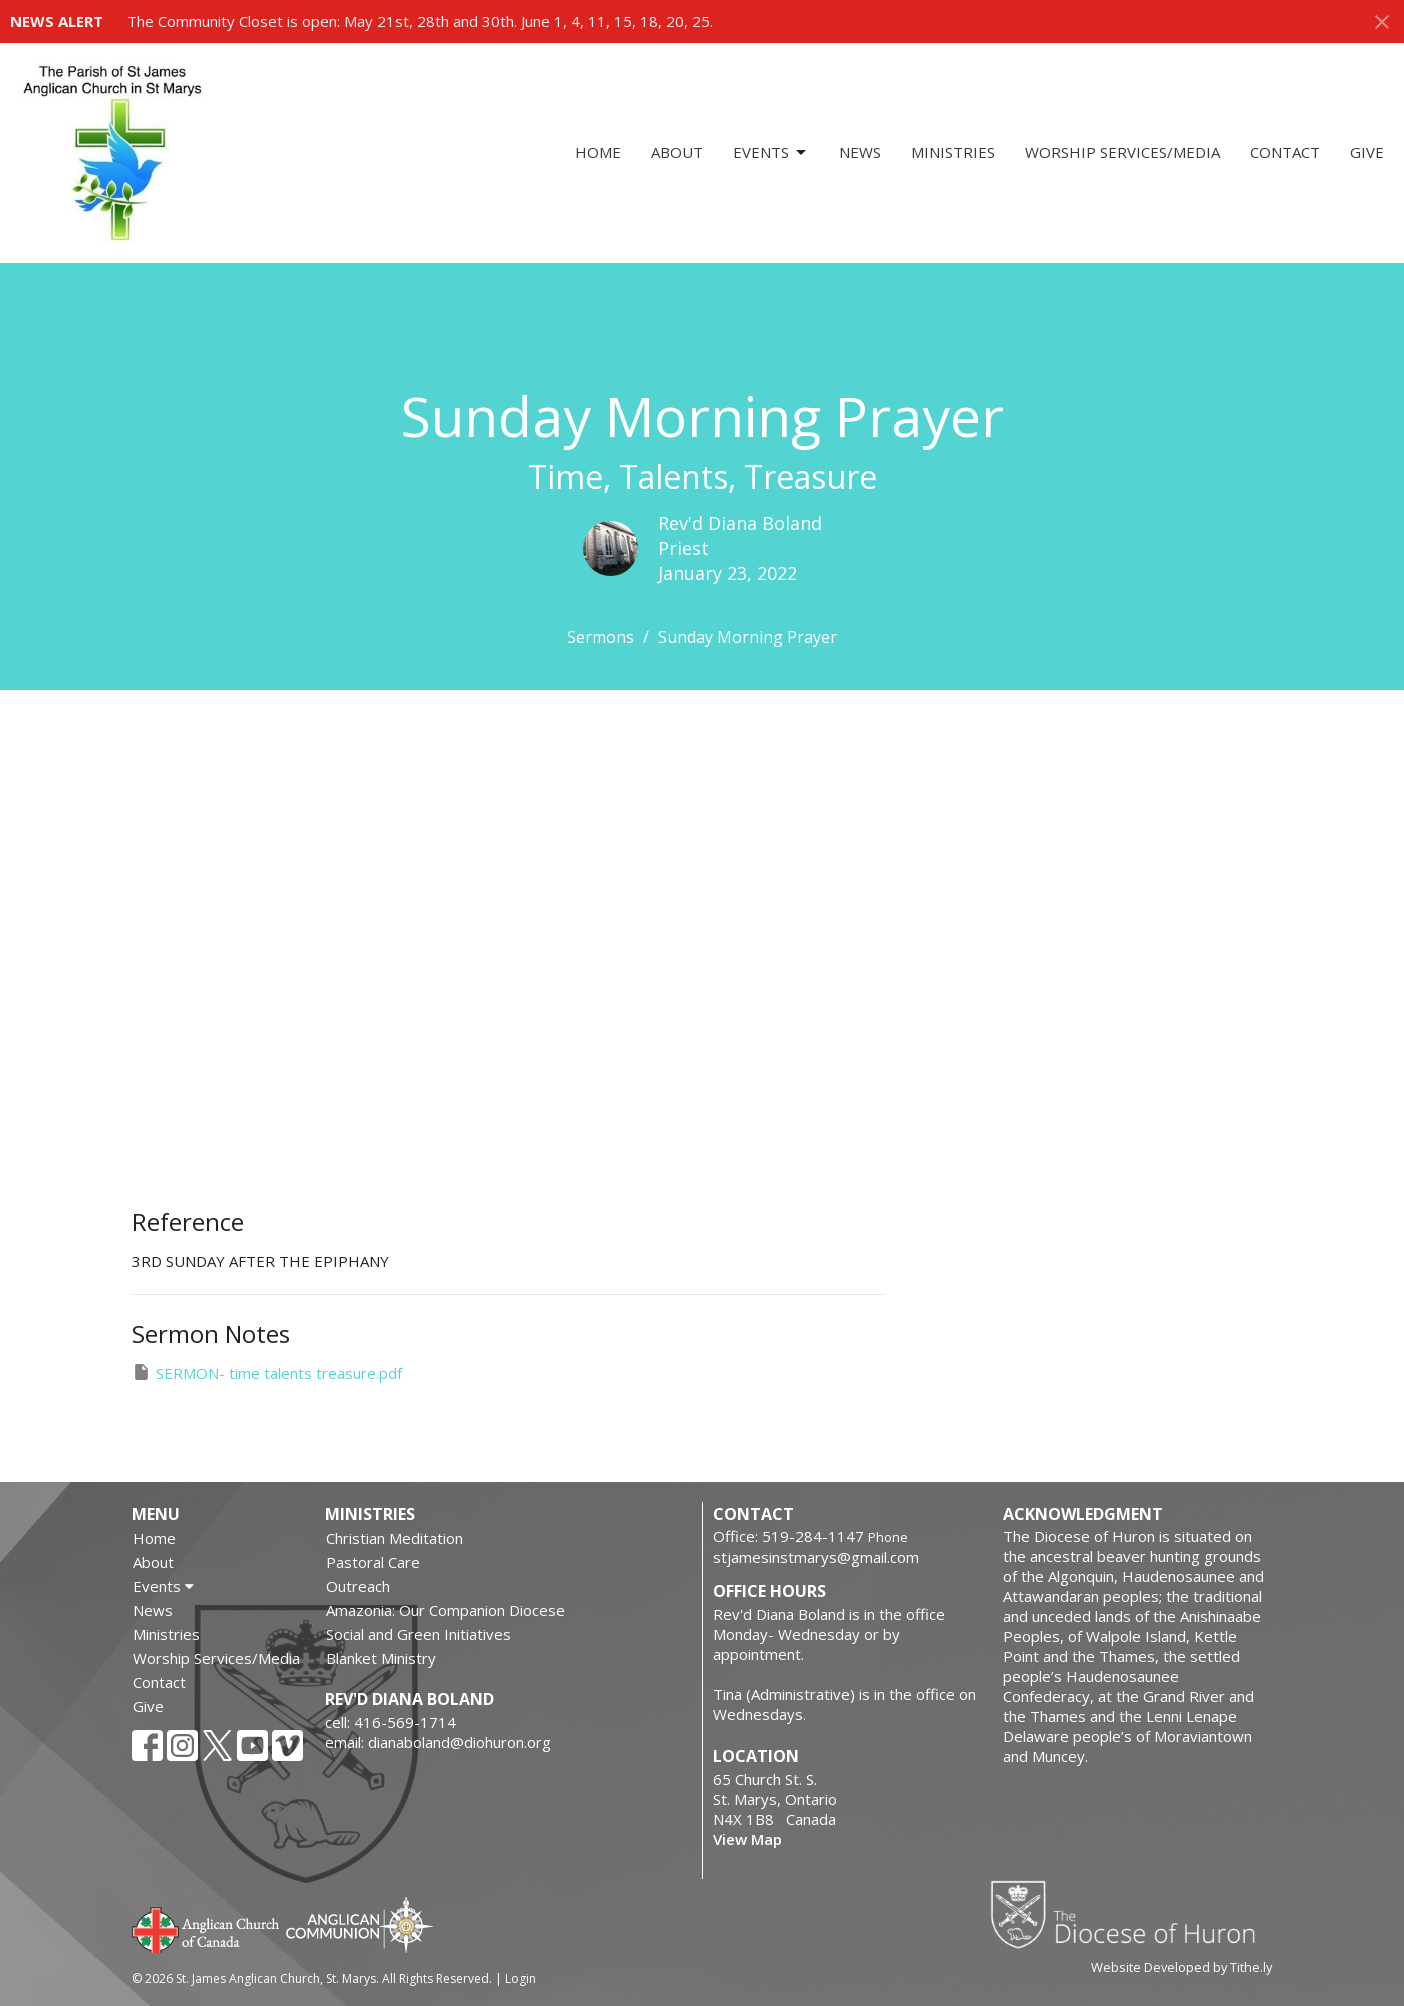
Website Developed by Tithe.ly (1181, 1967)
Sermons (600, 637)
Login (520, 1978)
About (677, 152)
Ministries (953, 152)
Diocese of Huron (1130, 1914)
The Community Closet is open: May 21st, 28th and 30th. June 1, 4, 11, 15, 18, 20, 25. (420, 21)
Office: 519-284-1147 (788, 1536)
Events (771, 152)
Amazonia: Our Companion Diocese (445, 1610)
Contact (1285, 152)
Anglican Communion (359, 1924)
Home (598, 152)
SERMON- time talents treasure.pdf (267, 1372)
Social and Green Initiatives (418, 1634)
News (860, 152)
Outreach (358, 1586)
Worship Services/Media (1122, 152)
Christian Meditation (394, 1538)
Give (1367, 152)
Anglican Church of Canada (206, 1928)
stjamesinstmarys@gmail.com (816, 1557)
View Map (747, 1839)
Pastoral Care (373, 1562)
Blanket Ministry (381, 1658)
